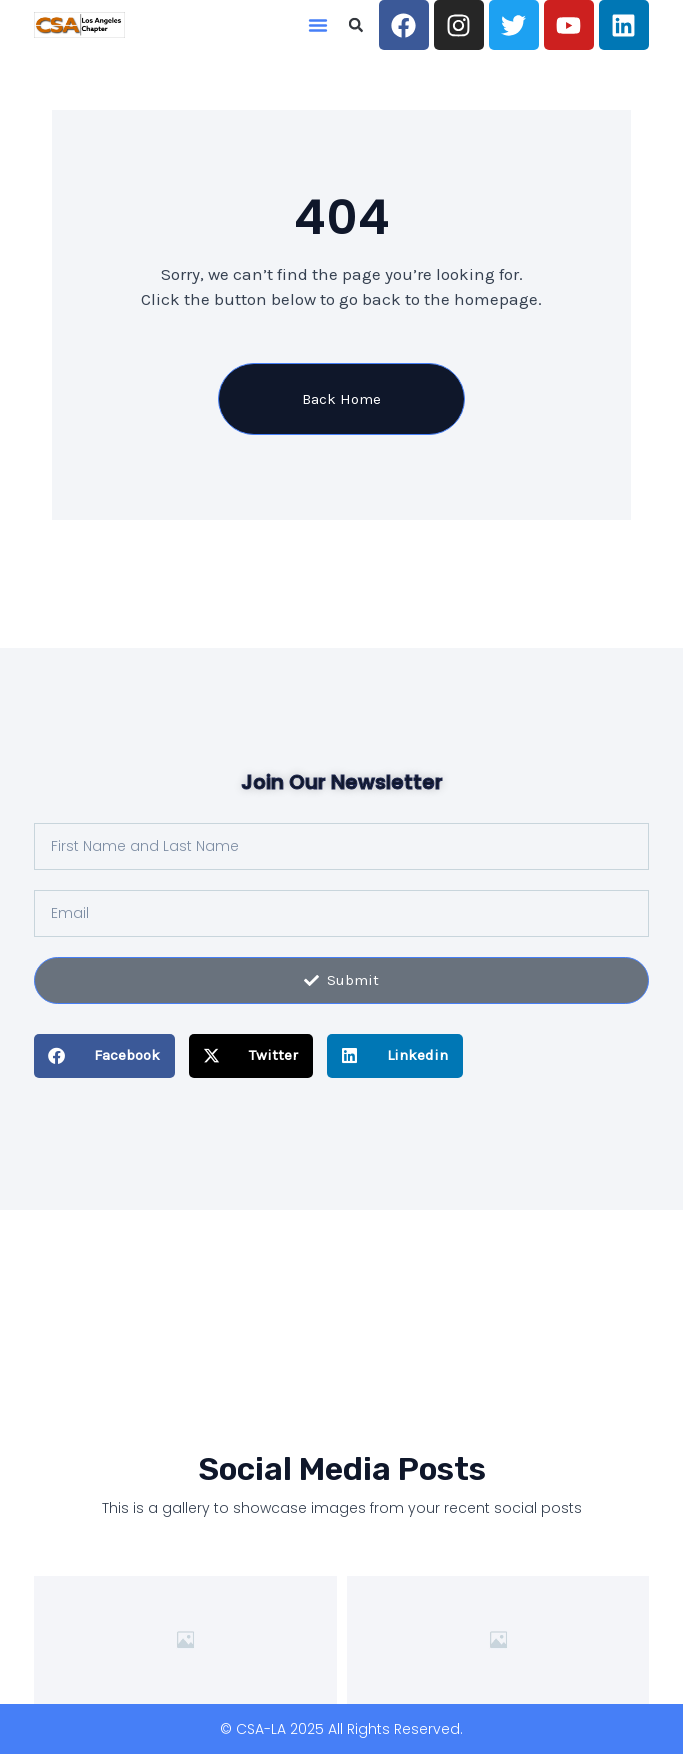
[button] (318, 25)
